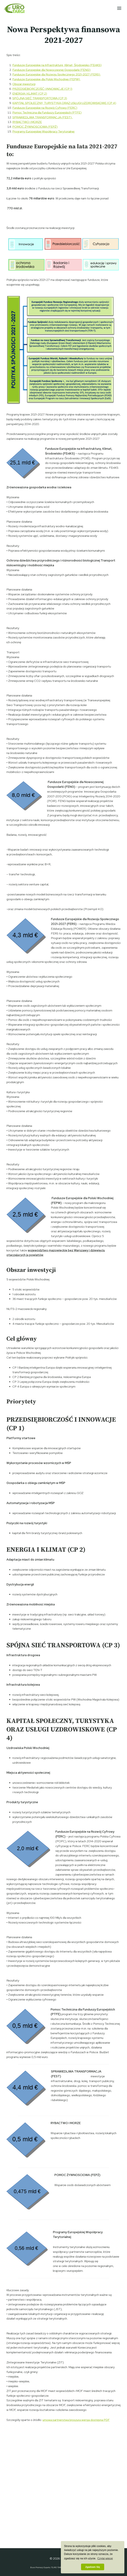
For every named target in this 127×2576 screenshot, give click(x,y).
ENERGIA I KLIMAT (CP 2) (29, 93)
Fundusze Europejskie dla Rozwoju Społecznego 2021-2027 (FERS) (56, 74)
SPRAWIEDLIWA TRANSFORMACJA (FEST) (42, 117)
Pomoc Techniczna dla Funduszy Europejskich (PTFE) (47, 112)
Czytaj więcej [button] (105, 2558)
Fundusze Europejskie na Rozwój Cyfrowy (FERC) (44, 108)
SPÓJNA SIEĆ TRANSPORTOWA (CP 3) (39, 98)
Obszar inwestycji (23, 84)
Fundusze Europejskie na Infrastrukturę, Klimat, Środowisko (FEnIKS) (57, 65)
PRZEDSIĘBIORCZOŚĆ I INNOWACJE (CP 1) (42, 89)
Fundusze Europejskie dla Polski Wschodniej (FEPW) (46, 79)
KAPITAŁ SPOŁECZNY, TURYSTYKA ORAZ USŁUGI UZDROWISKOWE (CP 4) (64, 103)
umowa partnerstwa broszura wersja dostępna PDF (76, 2431)
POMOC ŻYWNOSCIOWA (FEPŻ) (35, 127)
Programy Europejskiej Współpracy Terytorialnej (43, 131)
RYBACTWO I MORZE (27, 122)
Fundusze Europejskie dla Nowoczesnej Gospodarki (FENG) (51, 70)
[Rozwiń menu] (119, 8)
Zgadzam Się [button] (92, 2567)
